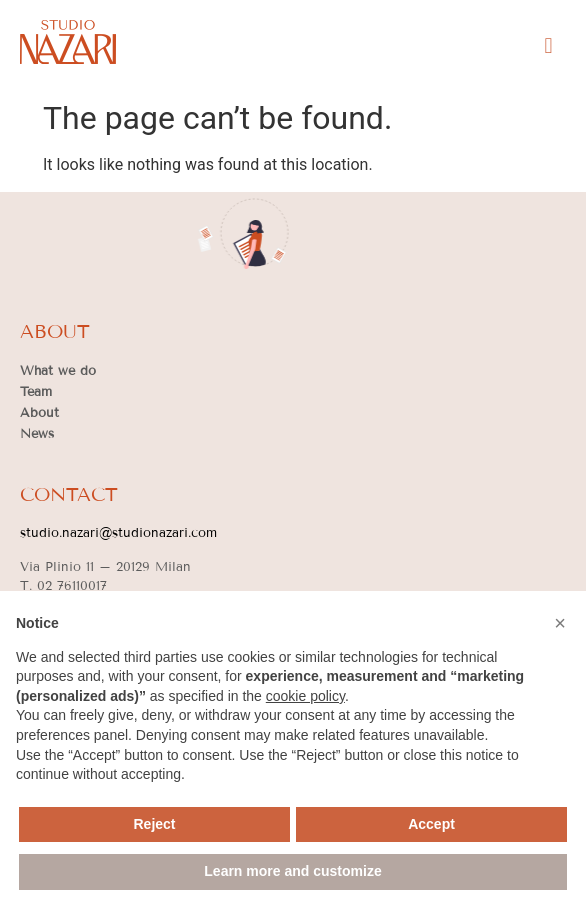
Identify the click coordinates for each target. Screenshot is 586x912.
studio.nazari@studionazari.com (118, 533)
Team (36, 392)
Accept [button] (431, 824)
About (39, 413)
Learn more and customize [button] (292, 871)
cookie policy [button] (305, 696)
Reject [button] (154, 824)
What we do (58, 371)
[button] (548, 45)
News (37, 434)
